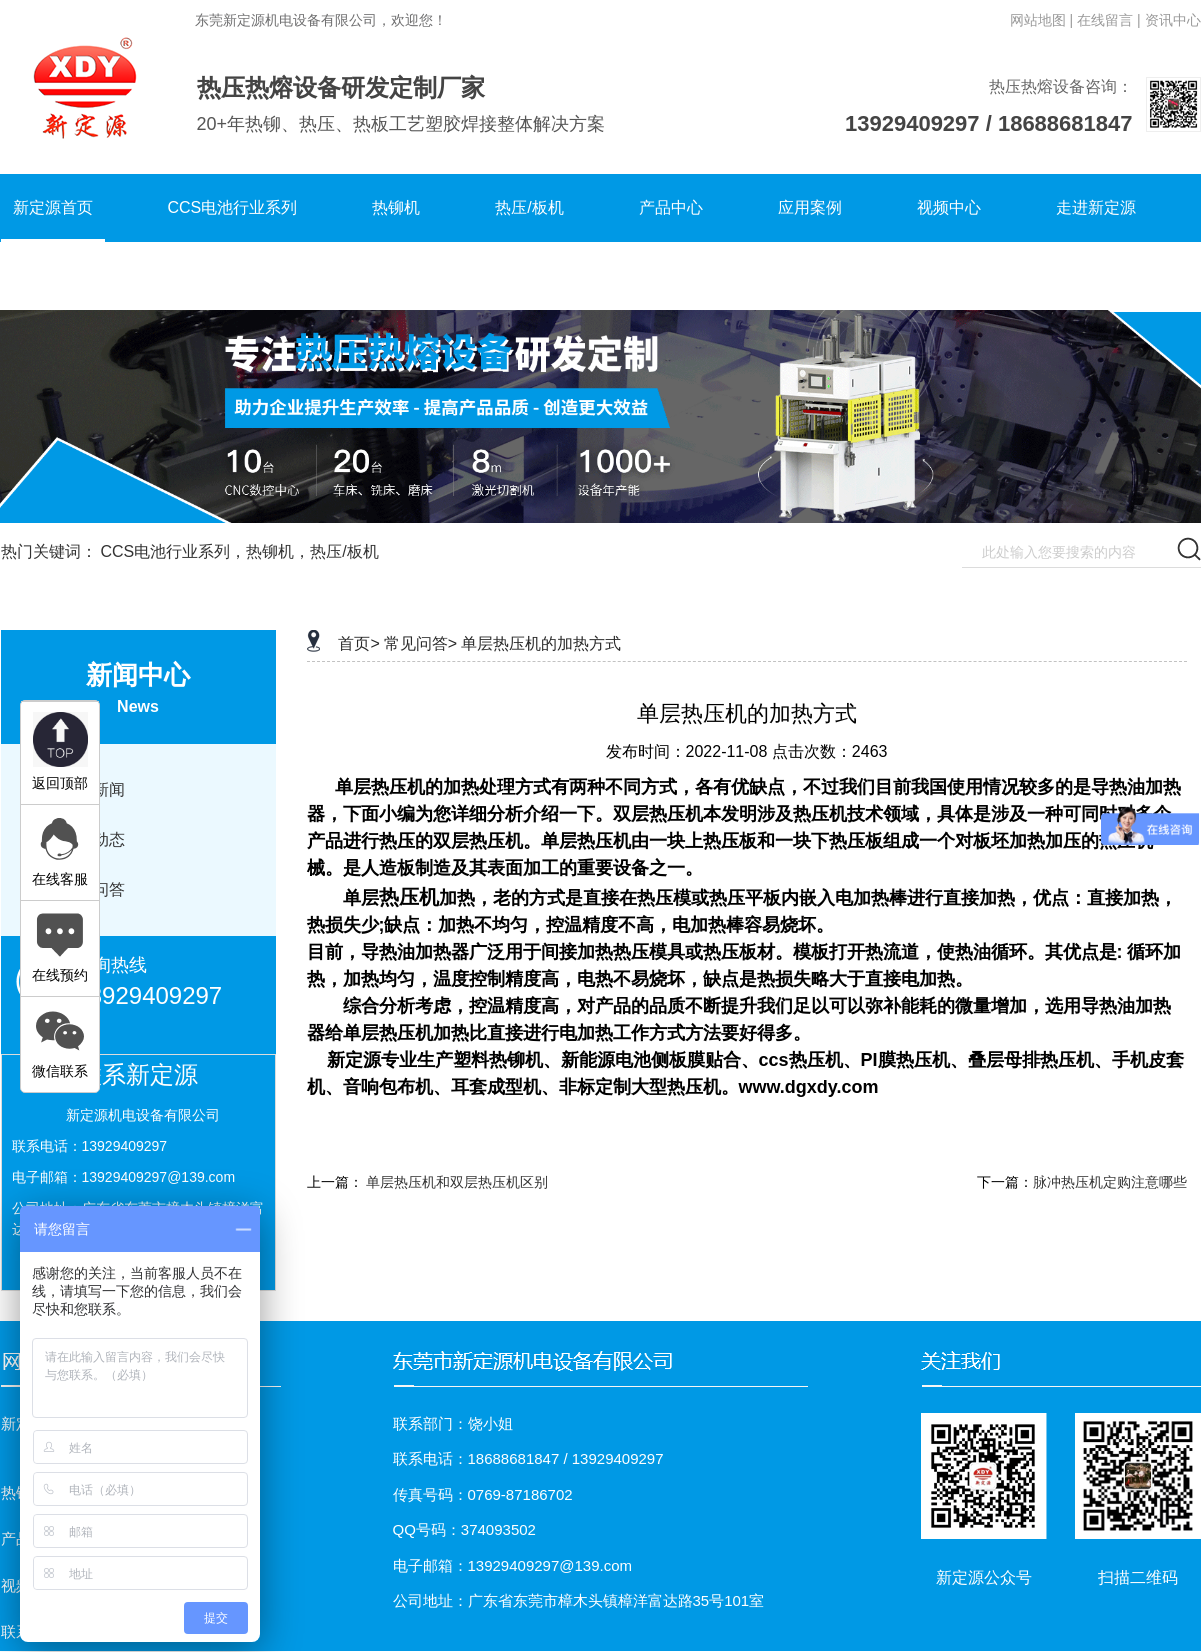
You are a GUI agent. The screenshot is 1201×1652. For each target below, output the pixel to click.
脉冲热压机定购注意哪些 (1110, 1182)
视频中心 (949, 207)
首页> (358, 643)
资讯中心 (1173, 20)
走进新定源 (1096, 207)
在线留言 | (1109, 20)
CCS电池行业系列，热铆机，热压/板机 (239, 551)
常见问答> (420, 643)
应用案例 (810, 207)
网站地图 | (1042, 20)
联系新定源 (53, 275)
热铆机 (396, 207)
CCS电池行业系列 (233, 207)
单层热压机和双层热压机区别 (457, 1182)
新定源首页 (53, 207)
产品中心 (671, 207)
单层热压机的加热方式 (541, 643)
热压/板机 (529, 207)
